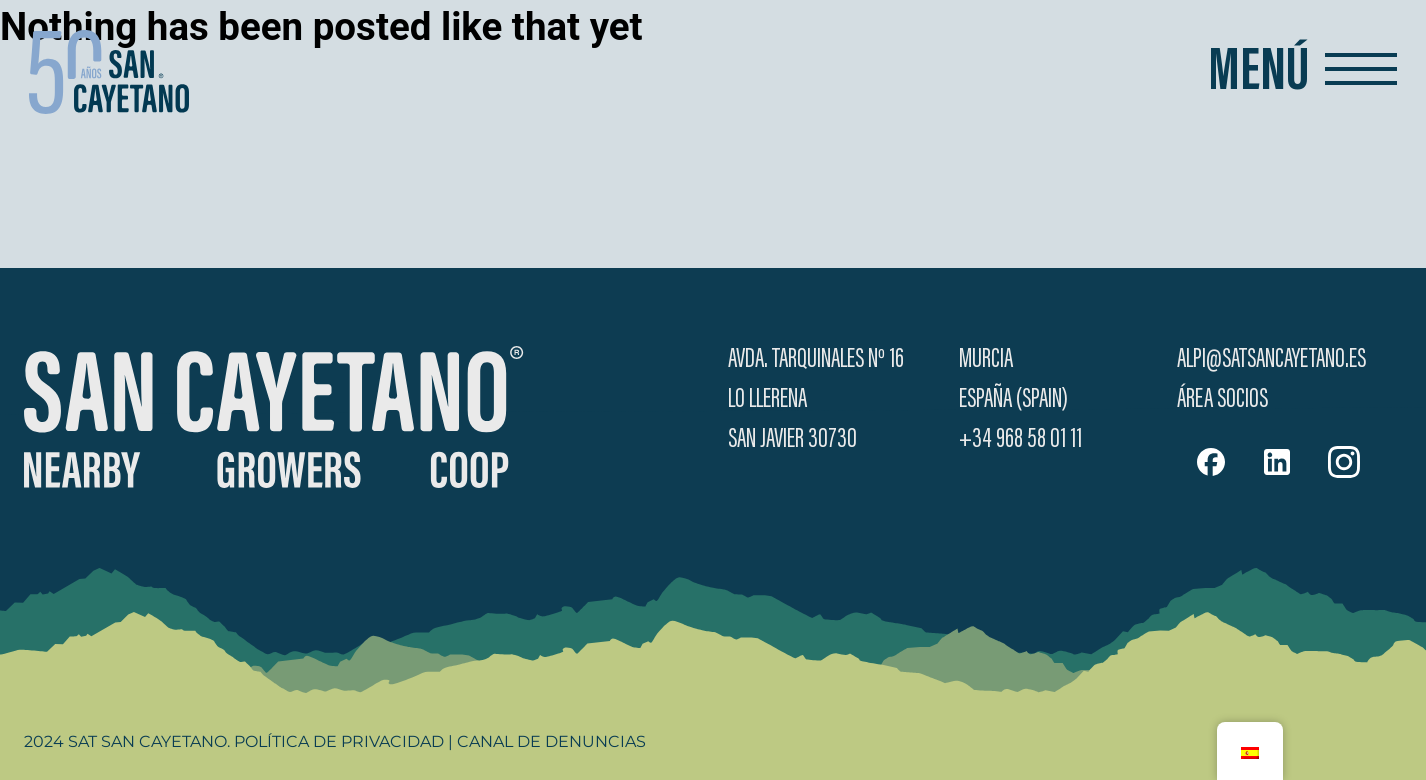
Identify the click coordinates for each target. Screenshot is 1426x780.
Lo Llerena (767, 400)
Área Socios (1222, 400)
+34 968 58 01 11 (1020, 440)
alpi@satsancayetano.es (1271, 360)
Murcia (986, 360)
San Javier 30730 (792, 440)
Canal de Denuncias (551, 741)
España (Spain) (1013, 400)
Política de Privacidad (339, 741)
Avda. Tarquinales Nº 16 (816, 360)
